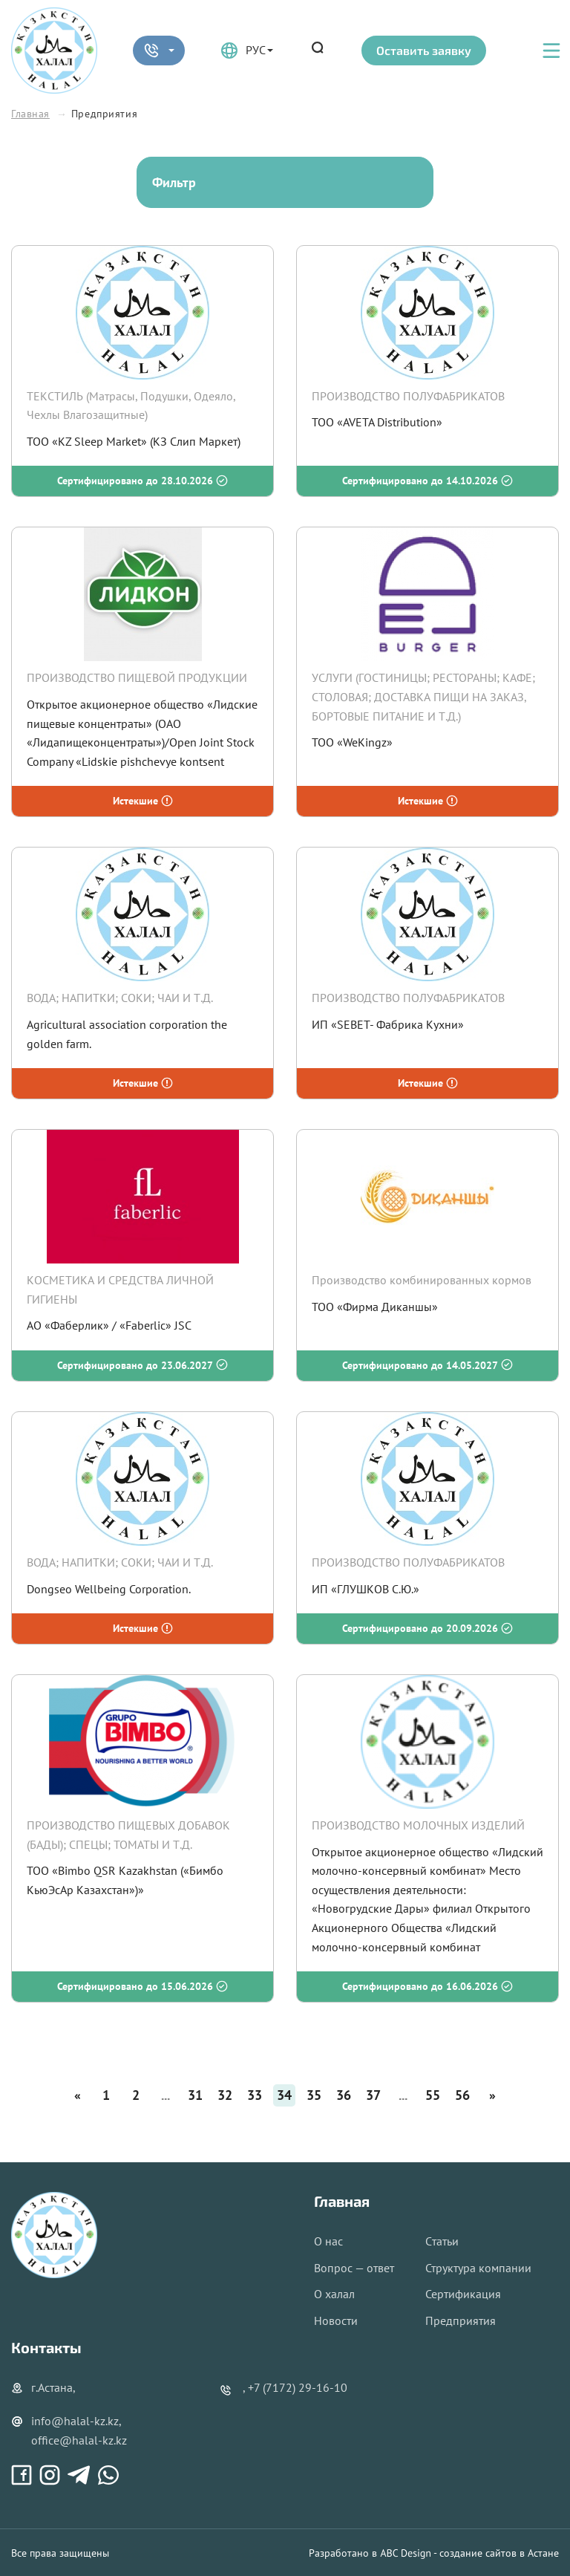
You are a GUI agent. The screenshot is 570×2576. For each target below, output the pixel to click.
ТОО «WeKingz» (352, 742)
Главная (30, 113)
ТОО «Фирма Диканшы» (375, 1306)
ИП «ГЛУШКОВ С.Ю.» (365, 1588)
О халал (334, 2293)
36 (343, 2095)
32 (224, 2095)
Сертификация (463, 2293)
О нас (328, 2241)
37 (373, 2095)
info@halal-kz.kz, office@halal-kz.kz (69, 2430)
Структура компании (478, 2267)
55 (432, 2095)
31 (195, 2095)
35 (314, 2095)
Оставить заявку (423, 50)
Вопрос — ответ (354, 2267)
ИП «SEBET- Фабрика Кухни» (388, 1024)
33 (254, 2095)
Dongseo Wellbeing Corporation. (109, 1588)
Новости (336, 2320)
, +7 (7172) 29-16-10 (295, 2387)
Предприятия (460, 2320)
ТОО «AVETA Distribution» (377, 421)
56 (462, 2095)
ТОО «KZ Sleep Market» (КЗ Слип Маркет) (133, 441)
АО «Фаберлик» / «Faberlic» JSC (109, 1325)
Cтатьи (442, 2241)
